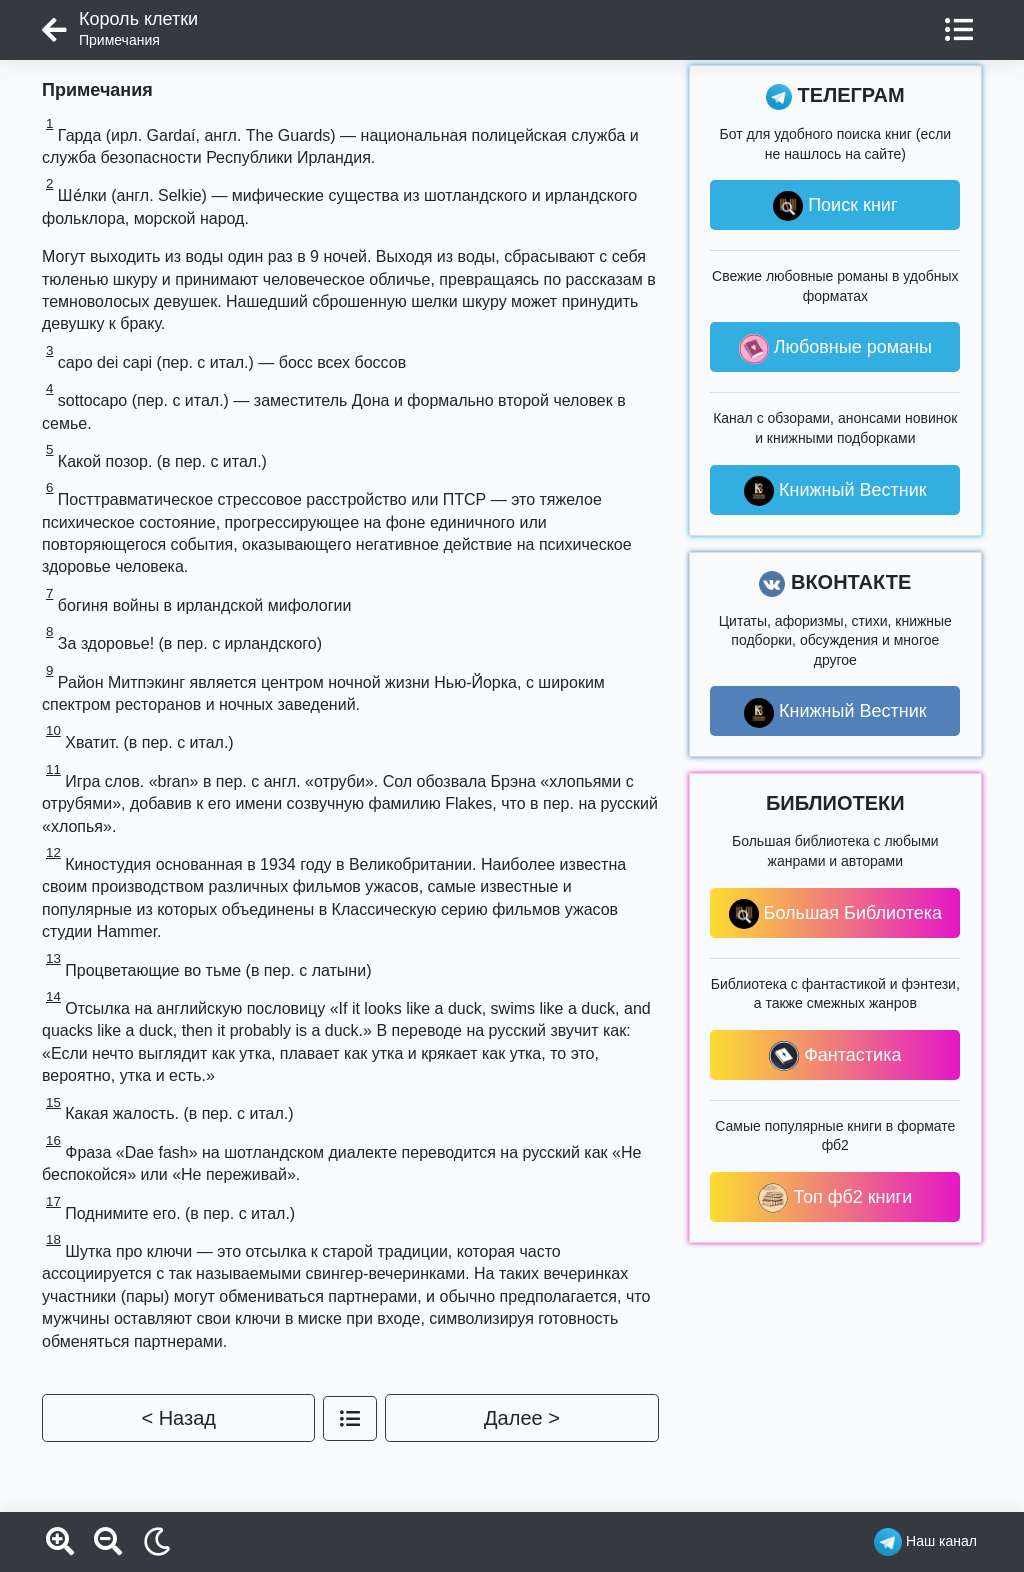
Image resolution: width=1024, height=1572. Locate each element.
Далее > (522, 1418)
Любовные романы (835, 349)
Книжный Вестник (835, 491)
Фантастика (835, 1056)
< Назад (178, 1418)
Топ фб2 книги (835, 1198)
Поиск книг (835, 206)
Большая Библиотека (835, 914)
